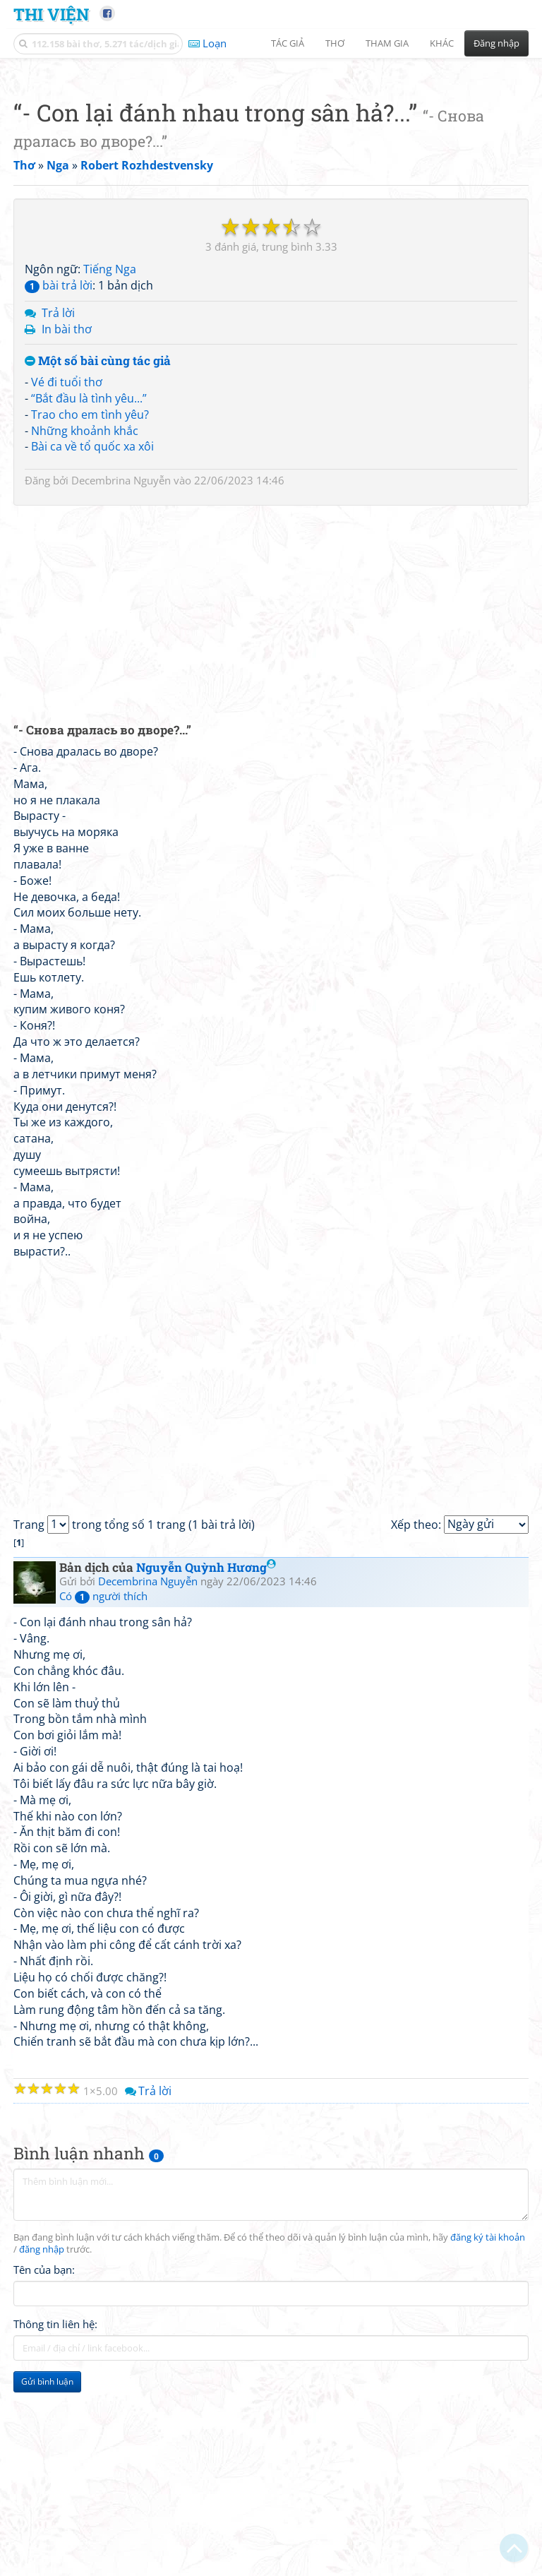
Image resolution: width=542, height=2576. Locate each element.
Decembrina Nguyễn (121, 678)
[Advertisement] (271, 166)
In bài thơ (67, 527)
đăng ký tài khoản (487, 2435)
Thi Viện (51, 14)
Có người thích (103, 1794)
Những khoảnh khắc (84, 628)
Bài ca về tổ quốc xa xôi (92, 644)
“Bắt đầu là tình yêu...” (89, 596)
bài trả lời (58, 483)
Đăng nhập (496, 43)
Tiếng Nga (109, 467)
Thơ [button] (334, 43)
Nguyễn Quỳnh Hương (206, 1765)
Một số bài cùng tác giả (98, 559)
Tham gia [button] (387, 43)
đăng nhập (41, 2447)
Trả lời (58, 510)
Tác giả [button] (287, 43)
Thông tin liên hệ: (55, 2522)
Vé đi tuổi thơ (66, 580)
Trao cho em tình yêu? (90, 612)
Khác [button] (442, 43)
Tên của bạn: (44, 2467)
